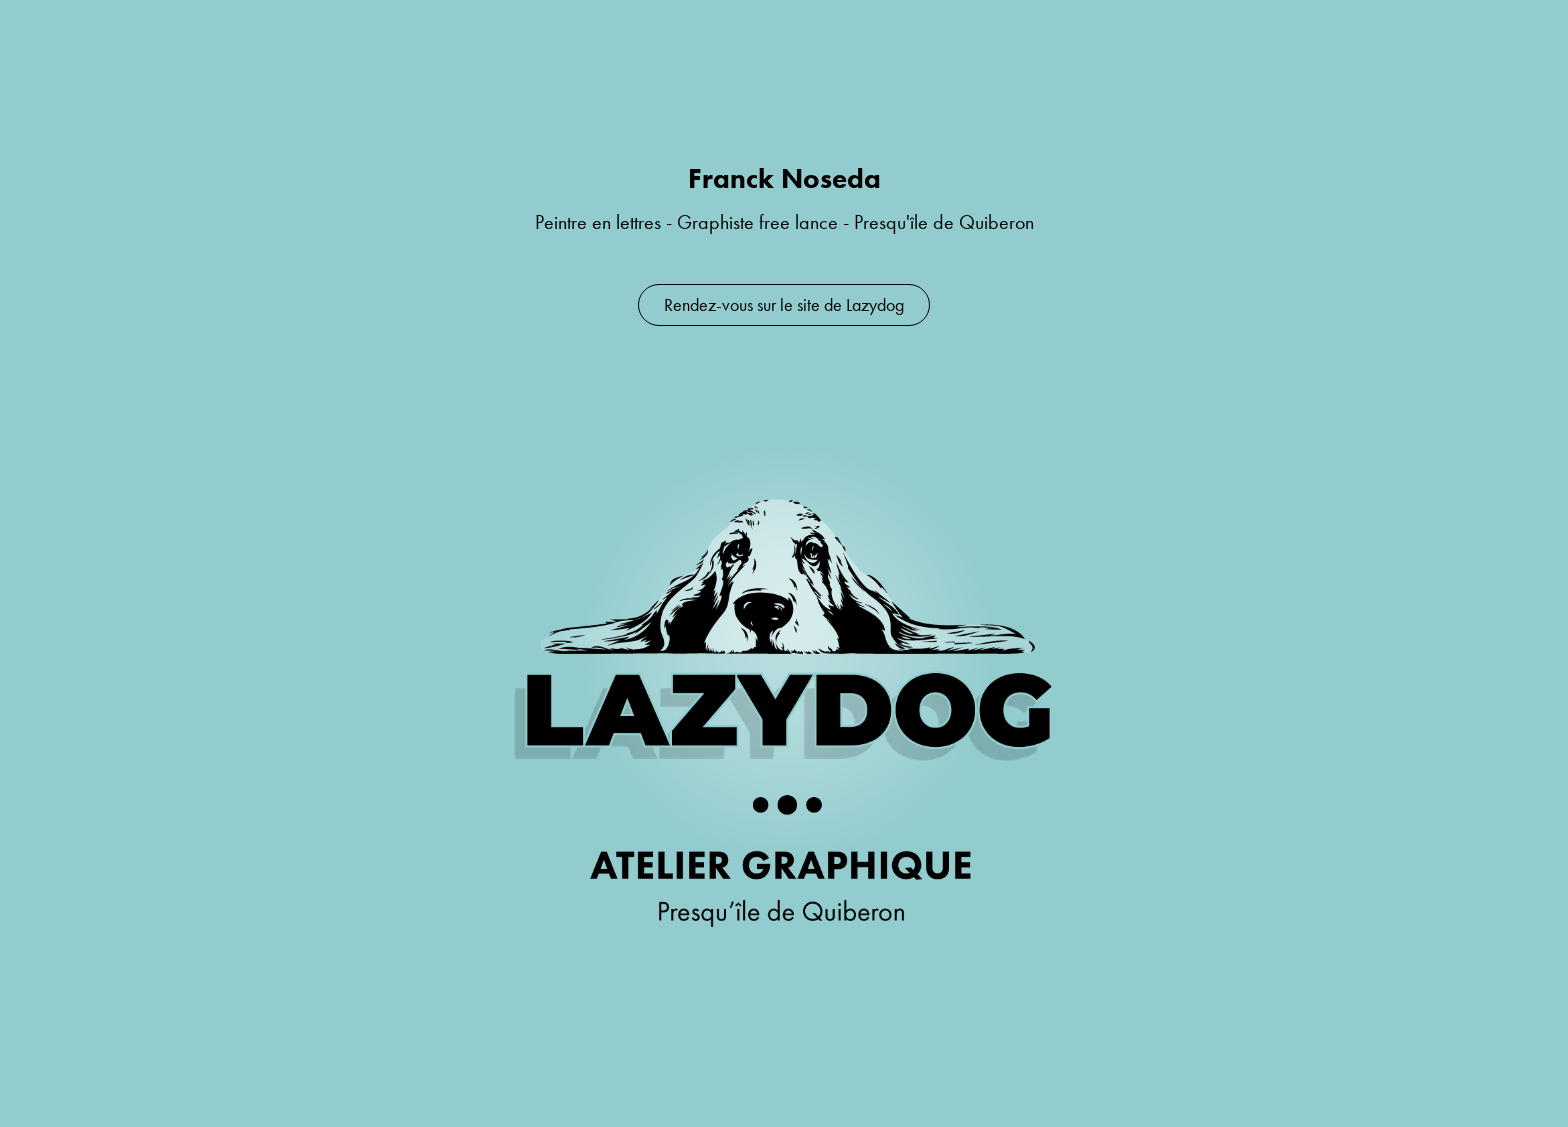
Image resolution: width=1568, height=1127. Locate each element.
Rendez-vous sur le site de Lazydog (784, 305)
